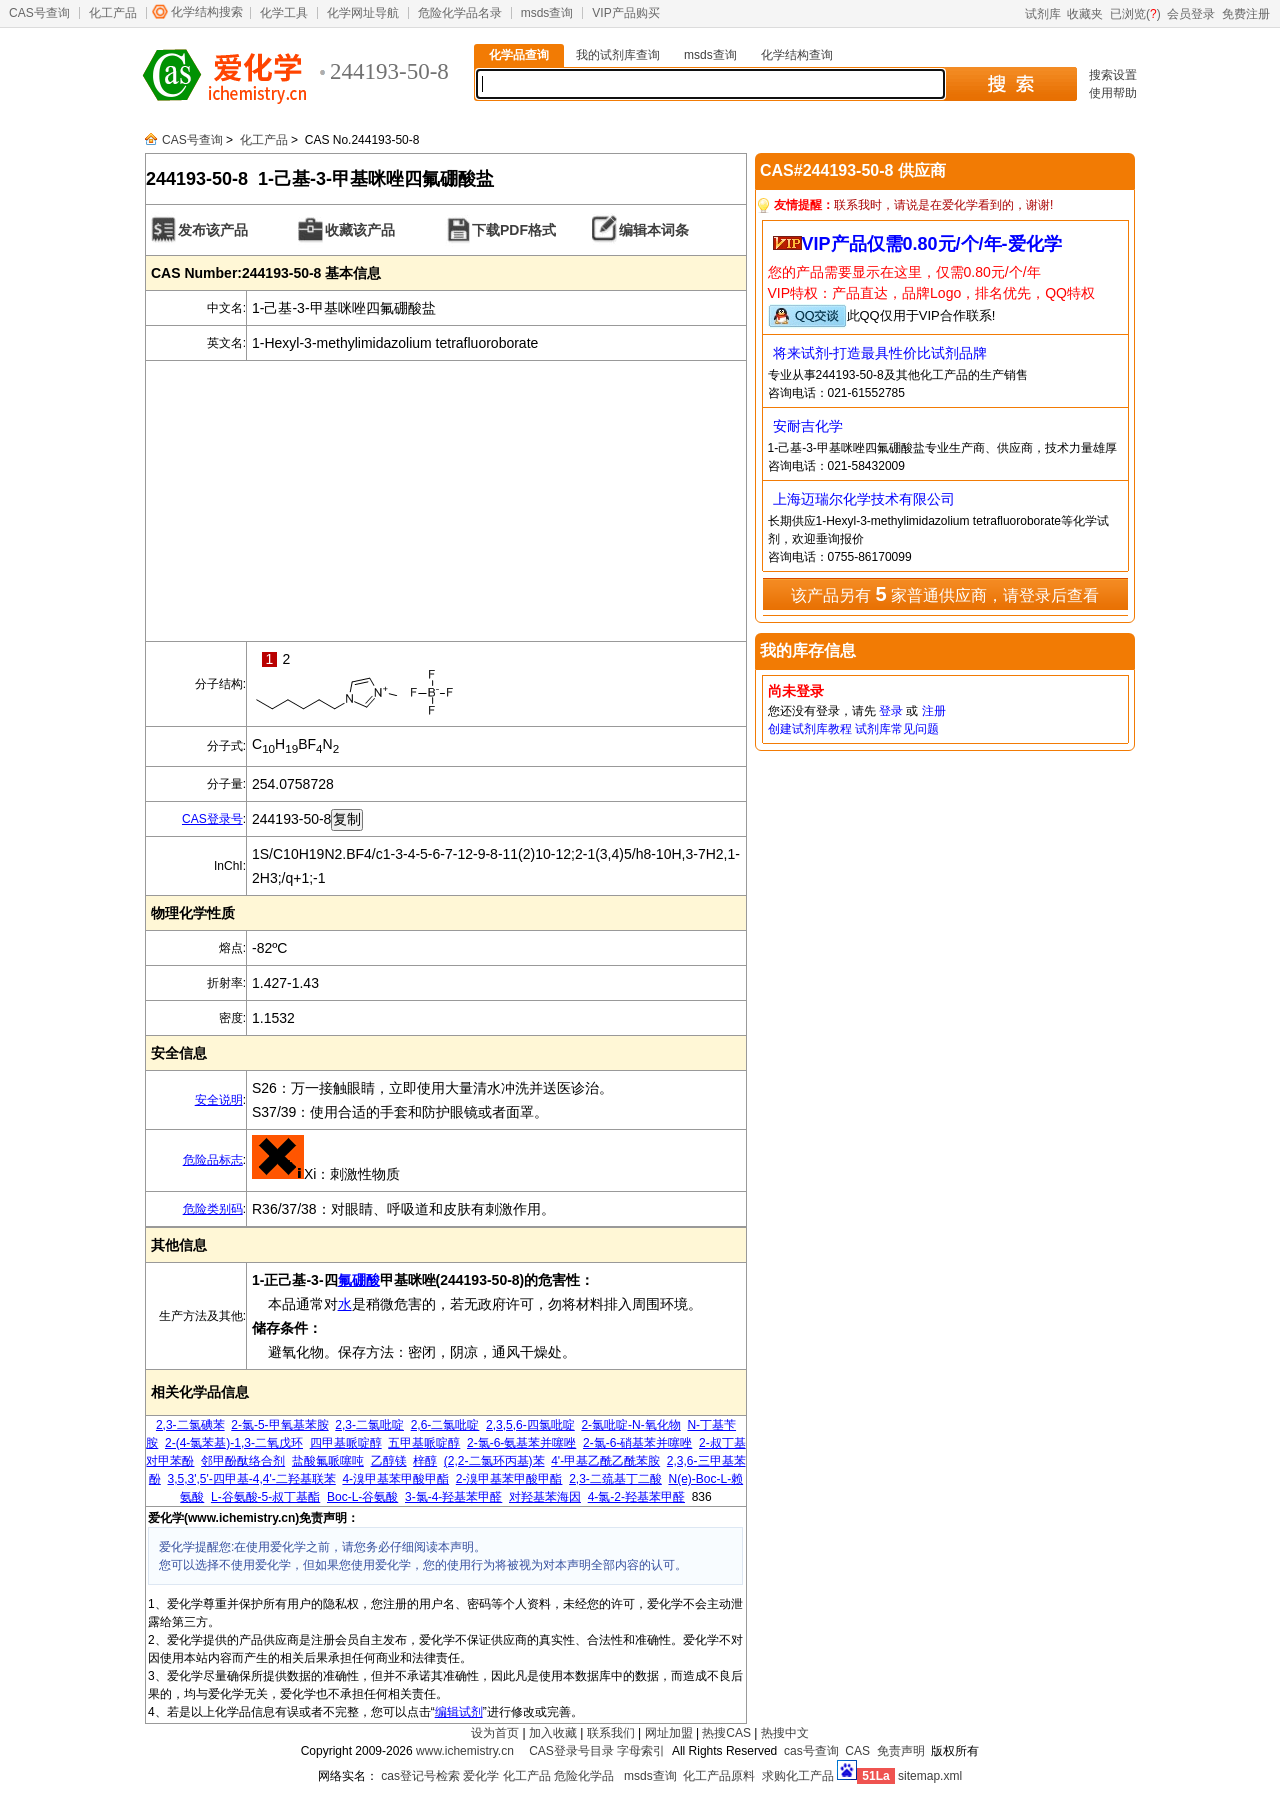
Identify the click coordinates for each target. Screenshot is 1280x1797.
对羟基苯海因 (545, 1497)
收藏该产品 (360, 230)
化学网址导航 (363, 13)
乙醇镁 (389, 1461)
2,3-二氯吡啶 (369, 1425)
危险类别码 (213, 1209)
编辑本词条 (654, 230)
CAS (857, 1751)
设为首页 (495, 1733)
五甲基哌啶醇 (424, 1443)
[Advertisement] (446, 501)
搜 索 (1010, 84)
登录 (891, 711)
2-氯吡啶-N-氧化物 (630, 1425)
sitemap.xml (930, 1776)
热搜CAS (726, 1733)
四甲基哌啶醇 (346, 1443)
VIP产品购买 (625, 13)
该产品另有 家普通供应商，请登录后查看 (945, 594)
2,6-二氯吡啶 (445, 1425)
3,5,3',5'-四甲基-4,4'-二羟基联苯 (252, 1479)
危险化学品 (584, 1776)
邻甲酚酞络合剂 (243, 1461)
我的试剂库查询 (618, 55)
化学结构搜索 (207, 12)
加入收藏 (553, 1733)
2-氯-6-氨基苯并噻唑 (521, 1443)
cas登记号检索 (420, 1776)
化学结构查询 (797, 55)
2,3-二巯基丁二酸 (615, 1479)
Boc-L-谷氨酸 (362, 1497)
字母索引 (641, 1751)
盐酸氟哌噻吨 (328, 1461)
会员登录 (1191, 14)
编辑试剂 (459, 1712)
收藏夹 (1085, 14)
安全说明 (219, 1100)
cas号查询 (811, 1751)
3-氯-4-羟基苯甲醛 (453, 1497)
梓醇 (425, 1461)
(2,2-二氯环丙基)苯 (494, 1461)
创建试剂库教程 (810, 729)
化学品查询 (519, 55)
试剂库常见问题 (897, 729)
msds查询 (547, 13)
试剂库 (1043, 14)
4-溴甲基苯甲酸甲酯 (395, 1479)
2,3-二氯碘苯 (190, 1425)
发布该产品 (213, 230)
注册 (934, 711)
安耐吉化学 (808, 426)
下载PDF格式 (514, 230)
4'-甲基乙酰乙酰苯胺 (605, 1461)
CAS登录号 (212, 819)
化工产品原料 (719, 1776)
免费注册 (1246, 14)
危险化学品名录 (460, 13)
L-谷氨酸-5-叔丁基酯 (265, 1497)
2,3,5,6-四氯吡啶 (530, 1425)
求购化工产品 (798, 1776)
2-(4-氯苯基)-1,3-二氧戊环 (234, 1443)
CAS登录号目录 (571, 1751)
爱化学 (481, 1776)
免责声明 (901, 1751)
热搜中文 (785, 1733)
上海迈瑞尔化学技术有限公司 (864, 499)
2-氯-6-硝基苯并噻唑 (637, 1443)
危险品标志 (213, 1160)
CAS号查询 (39, 13)
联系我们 (611, 1733)
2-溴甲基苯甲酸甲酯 (509, 1479)
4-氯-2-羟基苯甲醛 (636, 1497)
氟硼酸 (359, 1280)
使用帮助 (1113, 93)
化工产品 (113, 13)
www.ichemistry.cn (465, 1751)
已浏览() (1135, 14)
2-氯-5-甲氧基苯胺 (279, 1425)
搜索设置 (1113, 75)
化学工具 (284, 13)
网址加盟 (669, 1733)
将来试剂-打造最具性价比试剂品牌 (880, 353)
